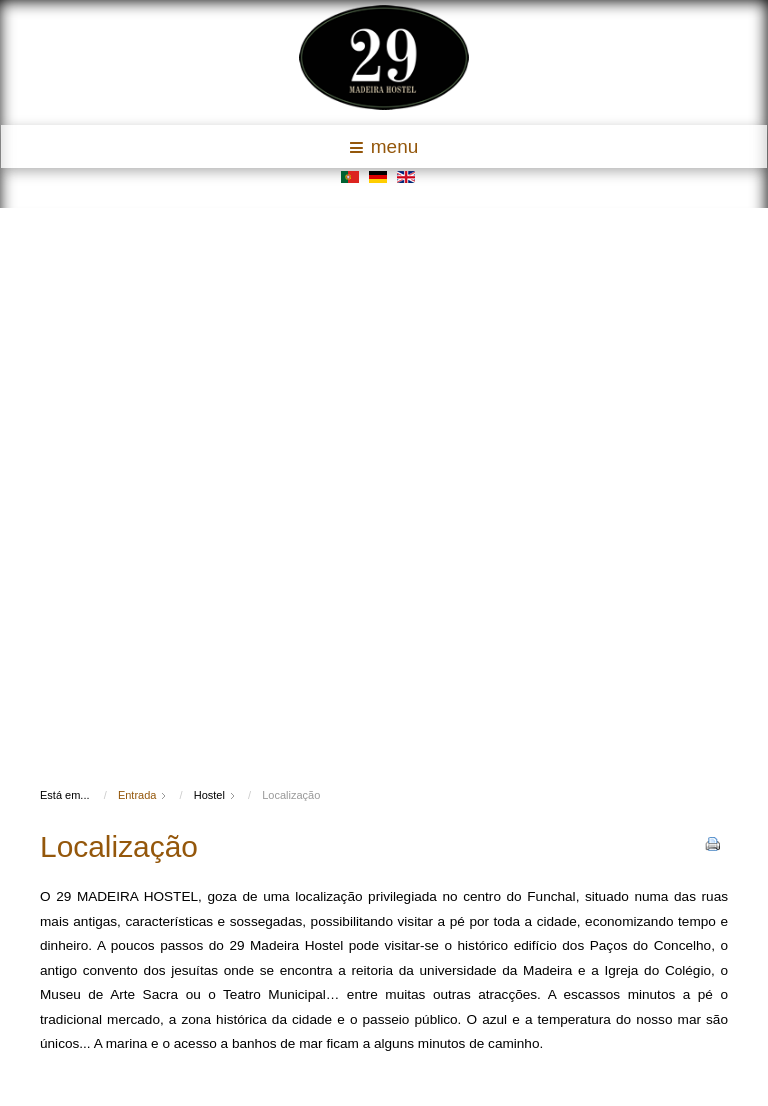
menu (384, 146)
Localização (119, 846)
